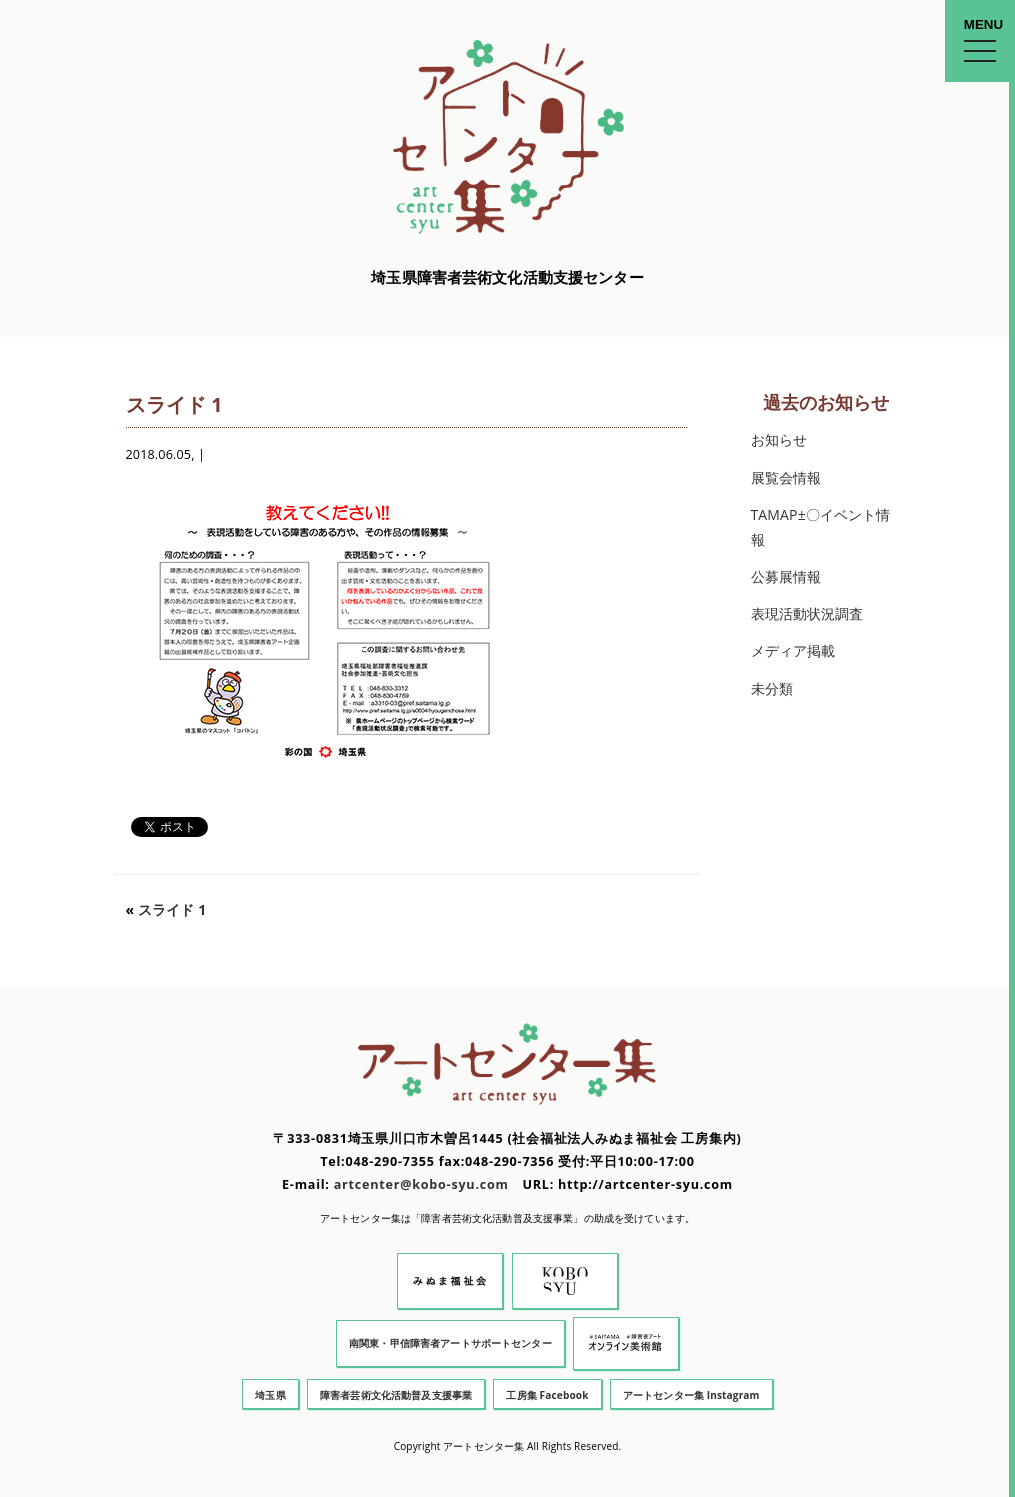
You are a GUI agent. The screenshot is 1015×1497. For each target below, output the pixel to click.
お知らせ (779, 439)
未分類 (772, 688)
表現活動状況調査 (807, 613)
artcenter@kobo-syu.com (421, 1184)
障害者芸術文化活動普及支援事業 (396, 1395)
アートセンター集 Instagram (691, 1395)
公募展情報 (786, 576)
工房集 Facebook (547, 1395)
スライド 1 (172, 909)
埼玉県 (270, 1395)
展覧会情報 (786, 477)
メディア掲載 (793, 650)
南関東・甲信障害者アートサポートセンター (450, 1343)
